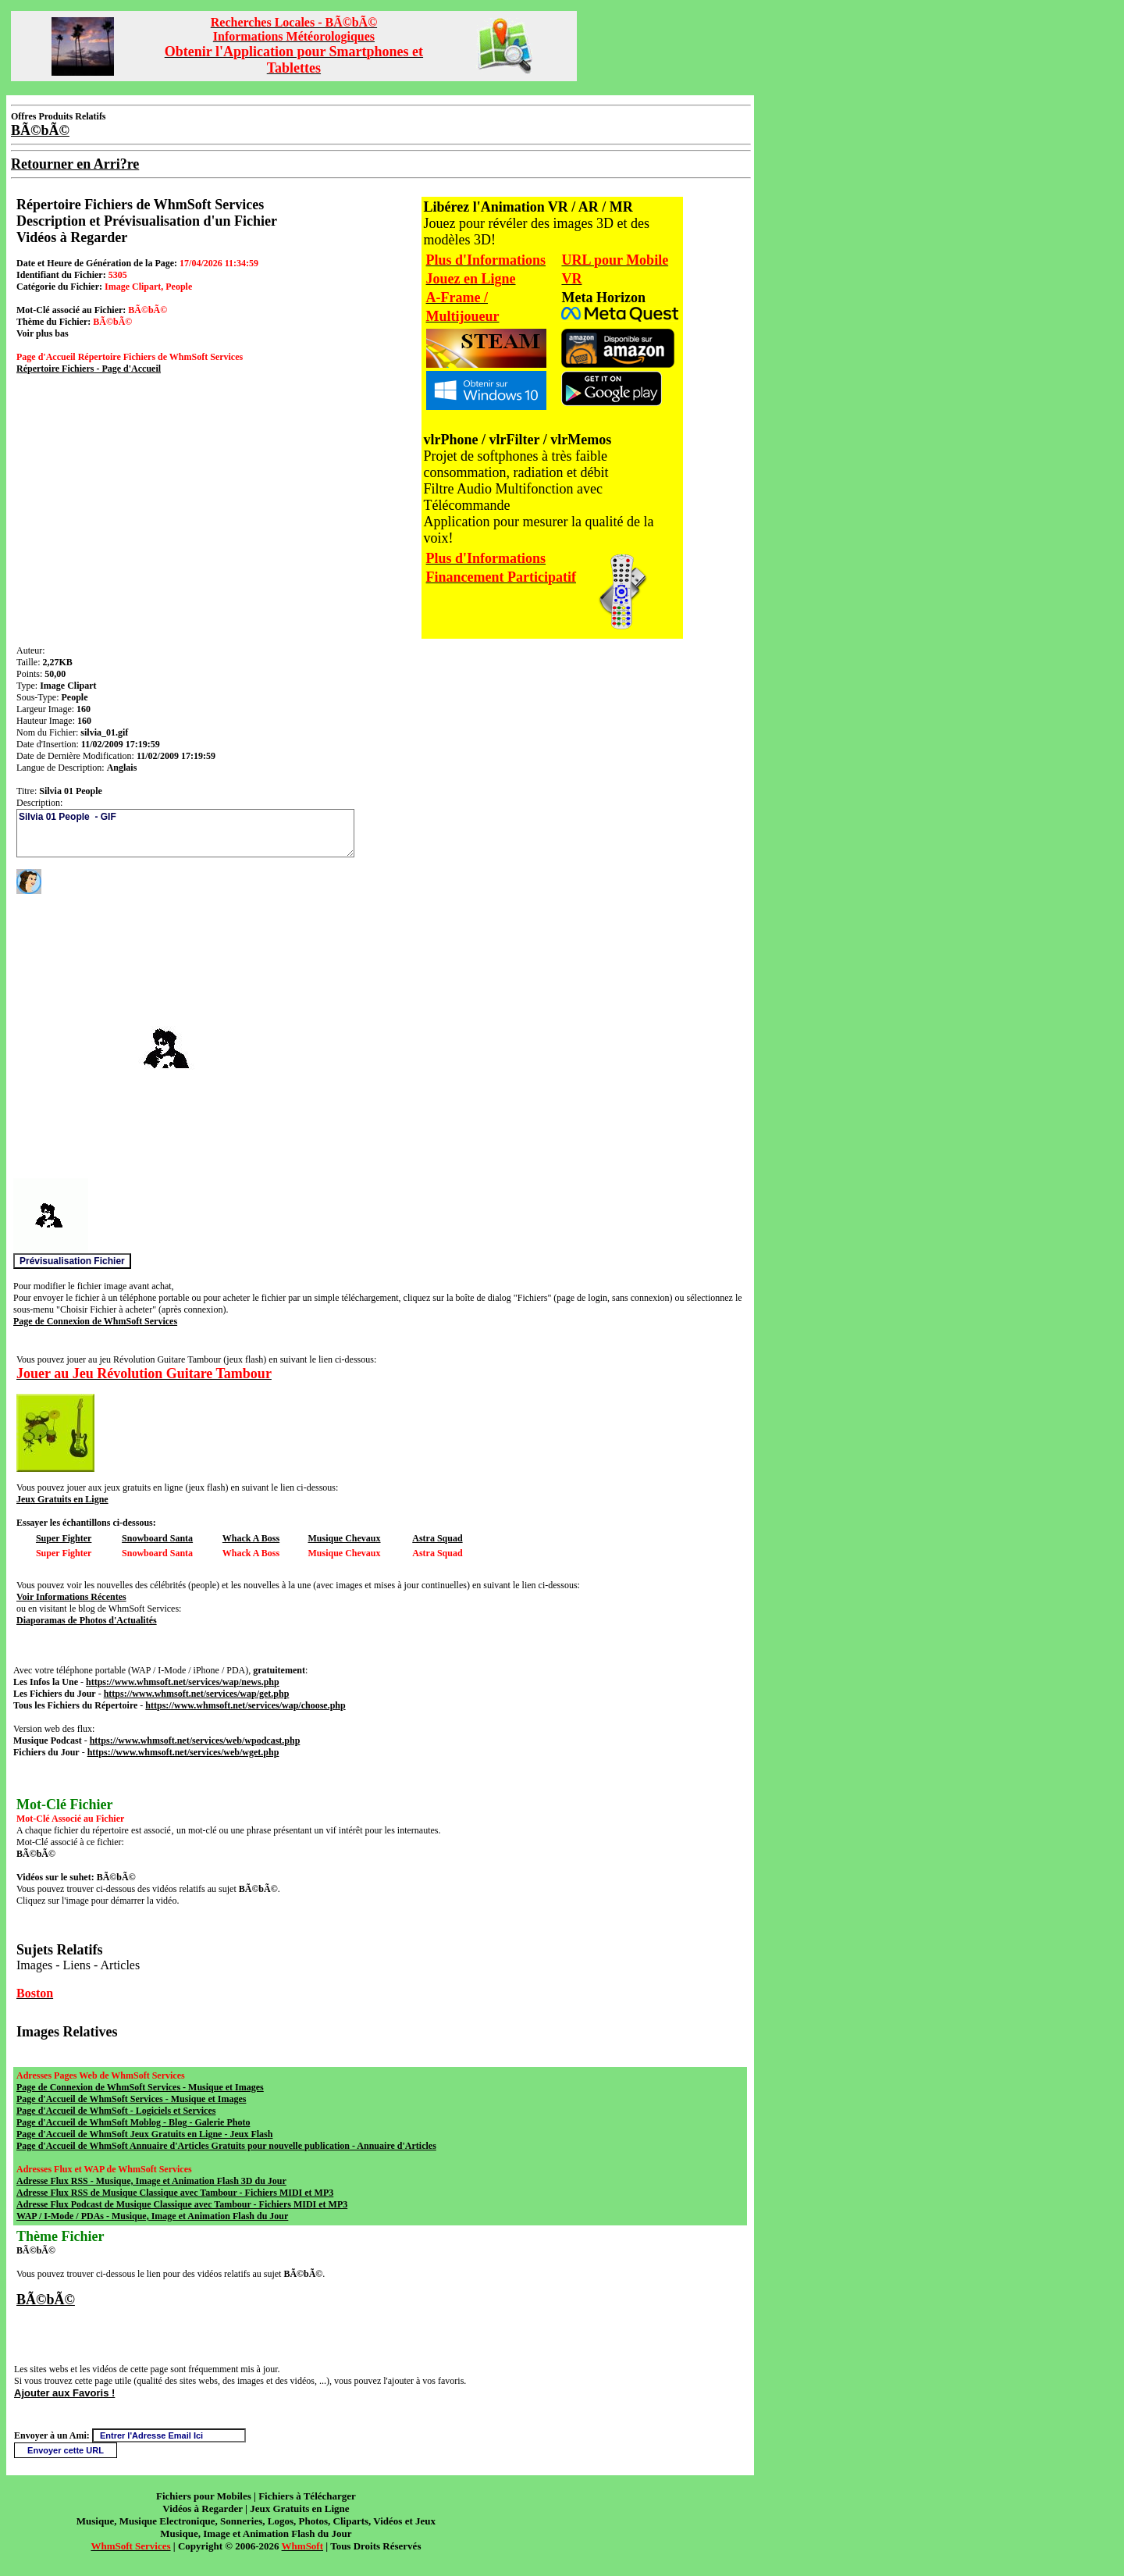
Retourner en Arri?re (75, 164)
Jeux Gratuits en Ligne (62, 1499)
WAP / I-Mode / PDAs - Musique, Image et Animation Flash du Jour (152, 2216)
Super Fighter (63, 1538)
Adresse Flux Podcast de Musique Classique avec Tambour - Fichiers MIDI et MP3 (181, 2204)
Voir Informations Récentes (71, 1596)
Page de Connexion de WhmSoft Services (95, 1321)
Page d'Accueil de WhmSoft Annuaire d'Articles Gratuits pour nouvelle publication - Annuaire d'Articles (226, 2145)
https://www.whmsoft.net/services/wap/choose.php (245, 1705)
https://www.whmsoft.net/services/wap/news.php (182, 1681)
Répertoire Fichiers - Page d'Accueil (88, 368)
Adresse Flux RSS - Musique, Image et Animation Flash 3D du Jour (151, 2180)
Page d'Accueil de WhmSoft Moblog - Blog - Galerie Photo (133, 2122)
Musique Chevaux (344, 1538)
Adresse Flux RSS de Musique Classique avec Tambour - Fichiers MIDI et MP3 (174, 2192)
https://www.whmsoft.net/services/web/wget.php (183, 1752)
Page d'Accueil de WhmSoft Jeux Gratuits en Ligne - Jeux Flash (144, 2134)
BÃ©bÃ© (45, 2299)
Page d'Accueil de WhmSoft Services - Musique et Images (131, 2098)
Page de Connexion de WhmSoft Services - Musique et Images (140, 2087)
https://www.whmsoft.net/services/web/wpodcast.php (195, 1740)
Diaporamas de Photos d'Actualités (86, 1620)
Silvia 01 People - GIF (185, 833)
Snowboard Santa (157, 1538)
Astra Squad (437, 1538)
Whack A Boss (250, 1538)
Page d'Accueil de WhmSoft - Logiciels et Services (115, 2110)
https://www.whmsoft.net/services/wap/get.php (197, 1693)
